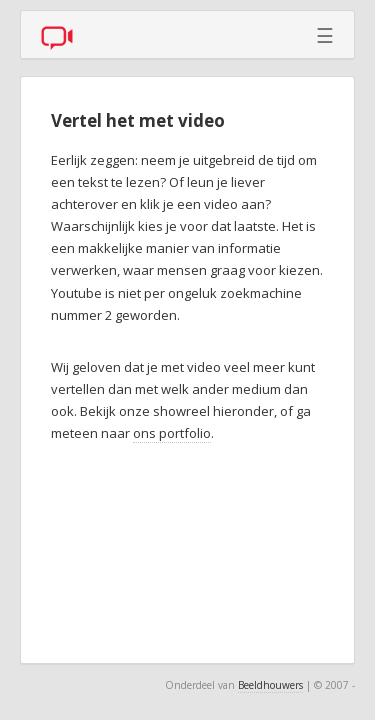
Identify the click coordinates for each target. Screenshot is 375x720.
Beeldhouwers (270, 685)
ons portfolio (172, 433)
